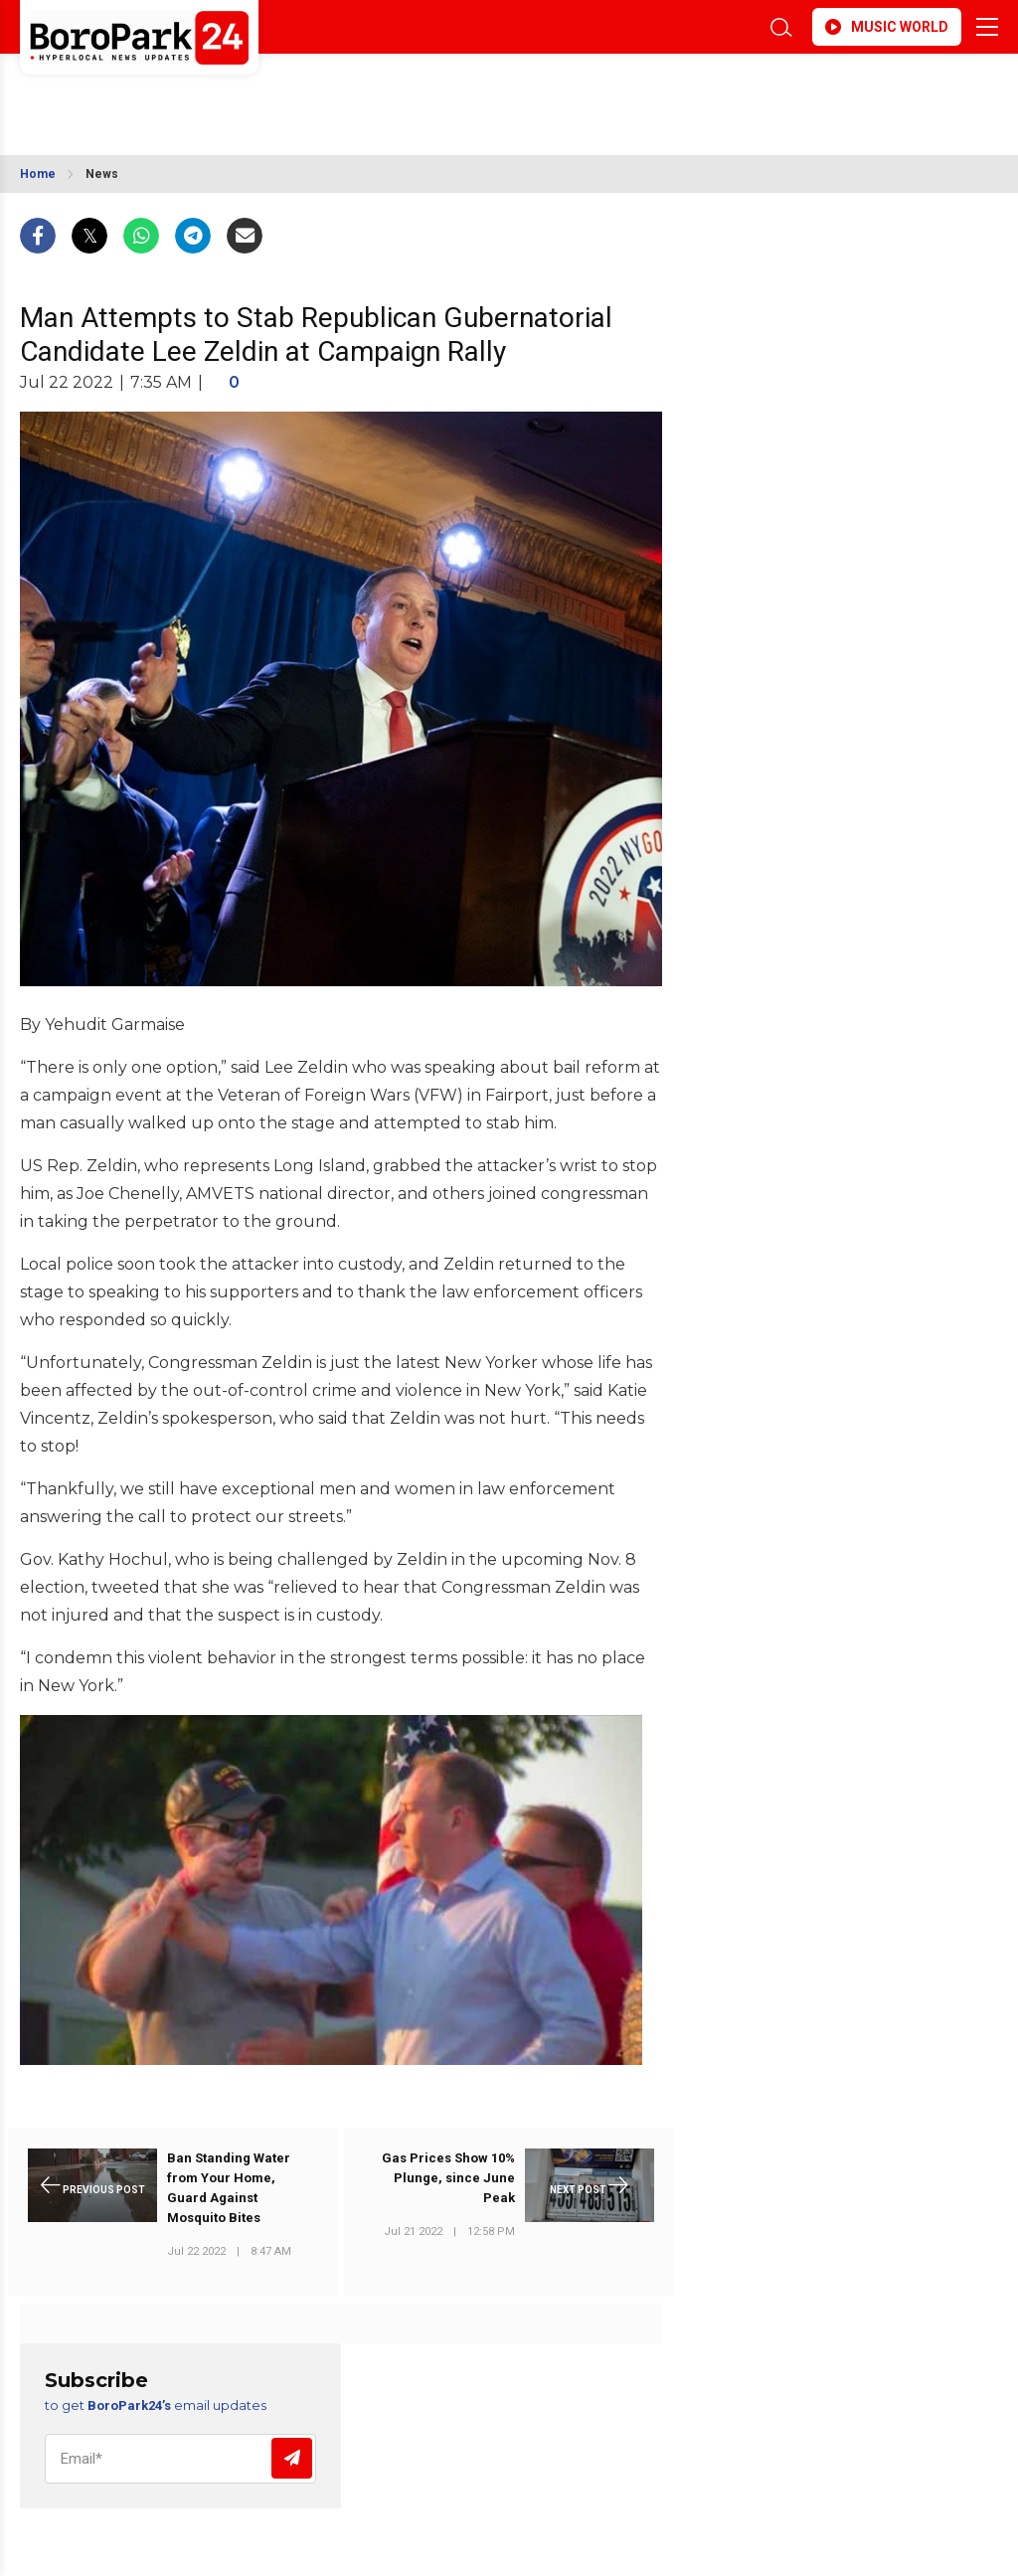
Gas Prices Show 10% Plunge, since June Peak (448, 2177)
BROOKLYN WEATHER (196, 92)
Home (38, 174)
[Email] (180, 2459)
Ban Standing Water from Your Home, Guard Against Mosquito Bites (228, 2187)
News (101, 174)
